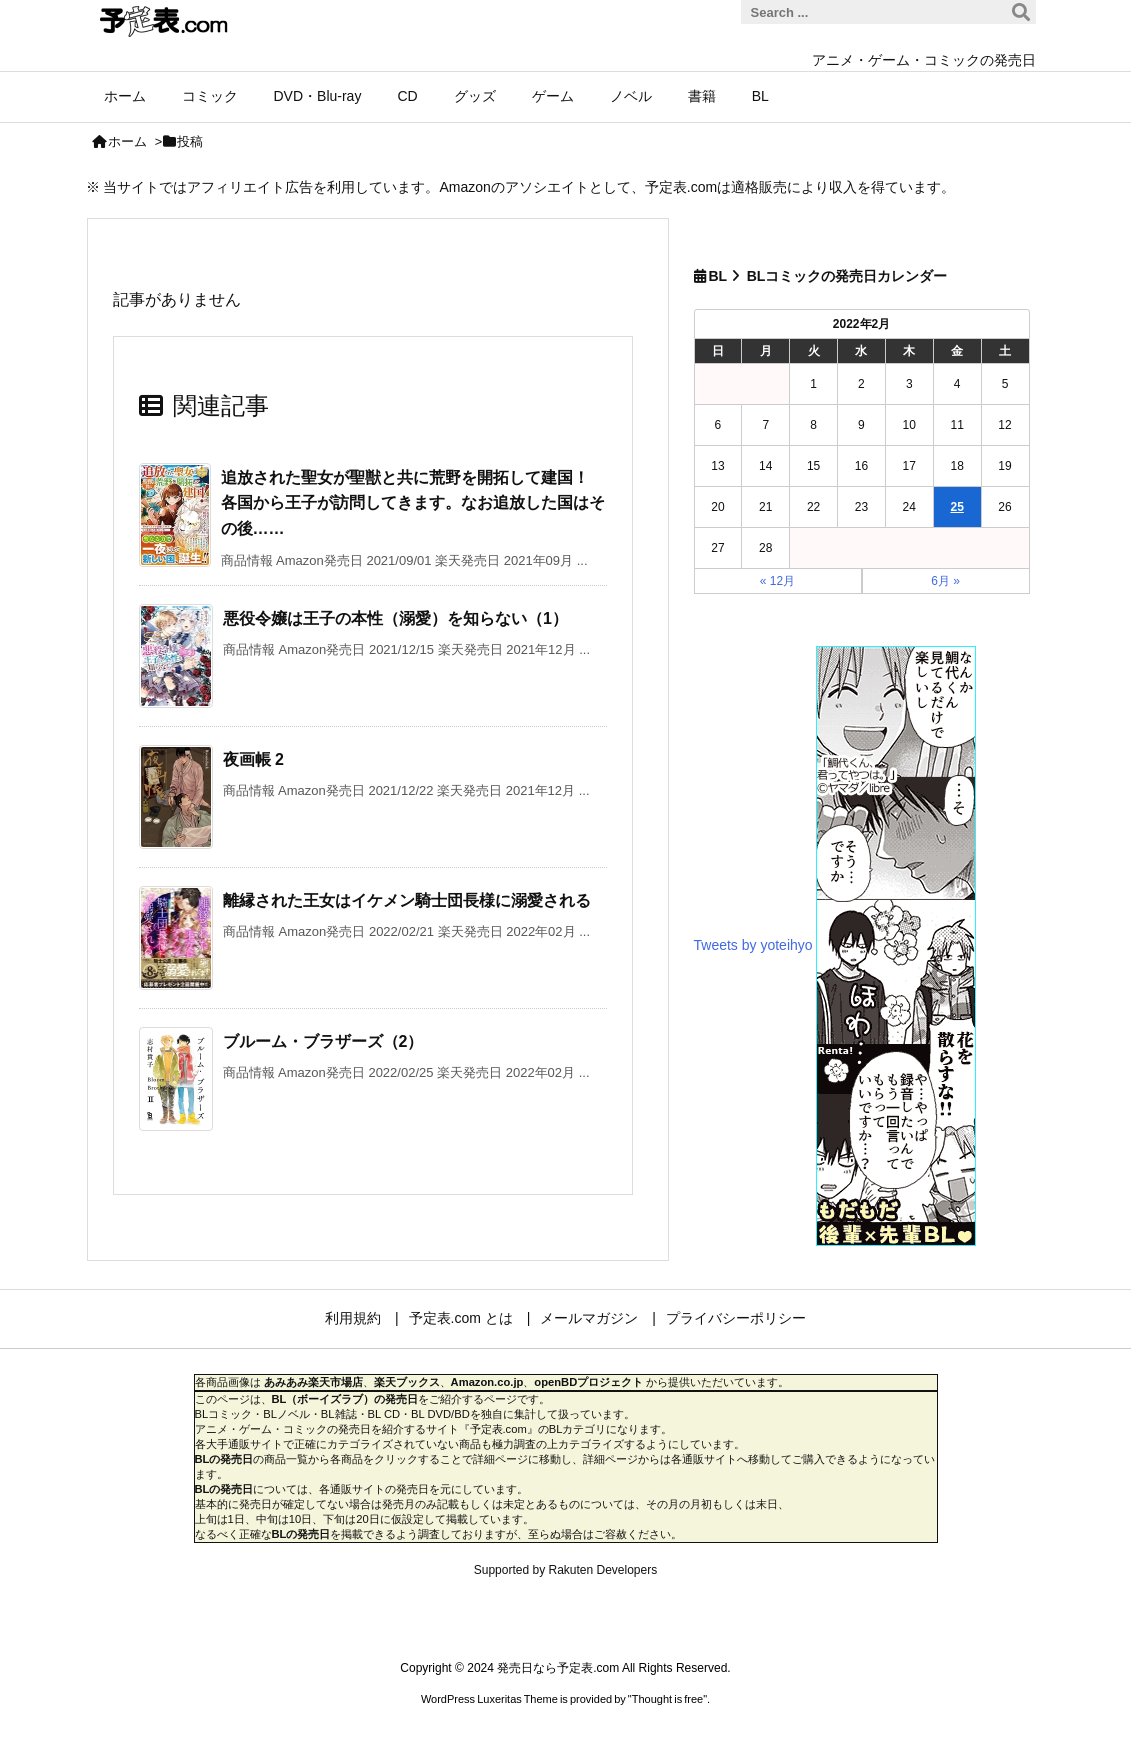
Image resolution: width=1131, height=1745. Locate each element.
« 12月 (777, 581)
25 (956, 507)
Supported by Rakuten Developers (565, 1570)
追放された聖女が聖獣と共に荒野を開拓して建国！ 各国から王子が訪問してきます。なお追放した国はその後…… (413, 503)
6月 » (945, 581)
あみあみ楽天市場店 (313, 1382)
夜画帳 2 (253, 759)
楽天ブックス (407, 1382)
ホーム (127, 141)
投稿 (190, 141)
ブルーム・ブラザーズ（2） (323, 1041)
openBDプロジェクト (588, 1382)
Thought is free (667, 1699)
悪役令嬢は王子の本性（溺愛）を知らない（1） (395, 618)
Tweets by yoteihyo (753, 944)
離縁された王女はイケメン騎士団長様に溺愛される (407, 900)
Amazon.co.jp (487, 1382)
